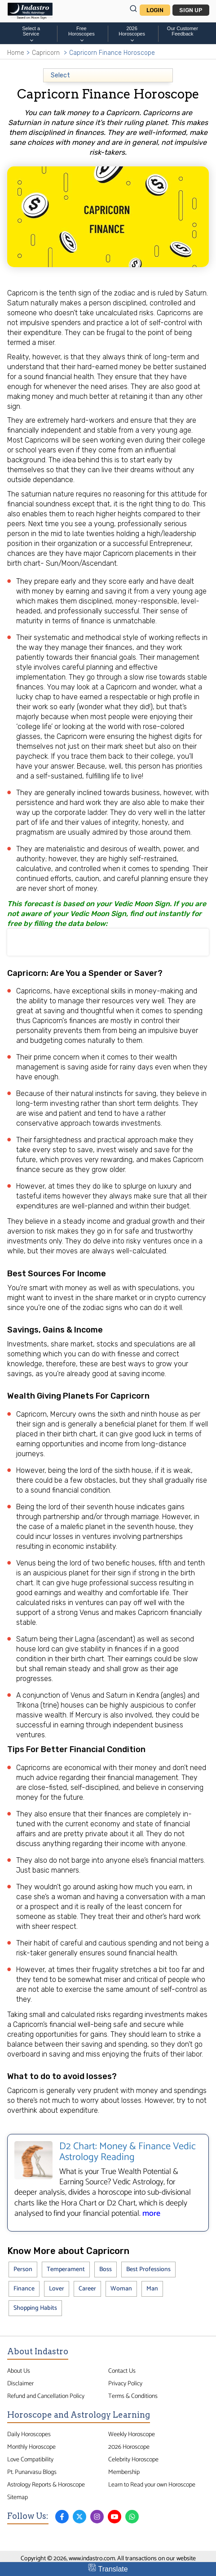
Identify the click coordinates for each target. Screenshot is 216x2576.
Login (154, 10)
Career (87, 2289)
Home (15, 53)
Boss (105, 2269)
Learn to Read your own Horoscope (151, 2484)
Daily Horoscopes (29, 2434)
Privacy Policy (125, 2383)
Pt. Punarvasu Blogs (32, 2472)
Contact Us (122, 2371)
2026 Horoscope (129, 2447)
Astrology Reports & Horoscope (46, 2484)
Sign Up (191, 10)
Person (22, 2269)
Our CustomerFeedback (182, 31)
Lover (56, 2289)
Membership (124, 2472)
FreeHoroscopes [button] (81, 33)
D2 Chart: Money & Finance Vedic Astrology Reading (127, 2151)
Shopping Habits (35, 2308)
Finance (24, 2289)
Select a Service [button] (31, 33)
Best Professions (148, 2269)
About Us (18, 2371)
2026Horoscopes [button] (132, 33)
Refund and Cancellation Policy (45, 2396)
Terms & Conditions (133, 2396)
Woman (121, 2289)
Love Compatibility (30, 2459)
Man (152, 2289)
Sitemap (17, 2497)
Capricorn (46, 53)
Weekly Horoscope (131, 2434)
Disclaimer (20, 2383)
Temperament (66, 2269)
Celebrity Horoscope (133, 2459)
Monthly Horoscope (31, 2447)
